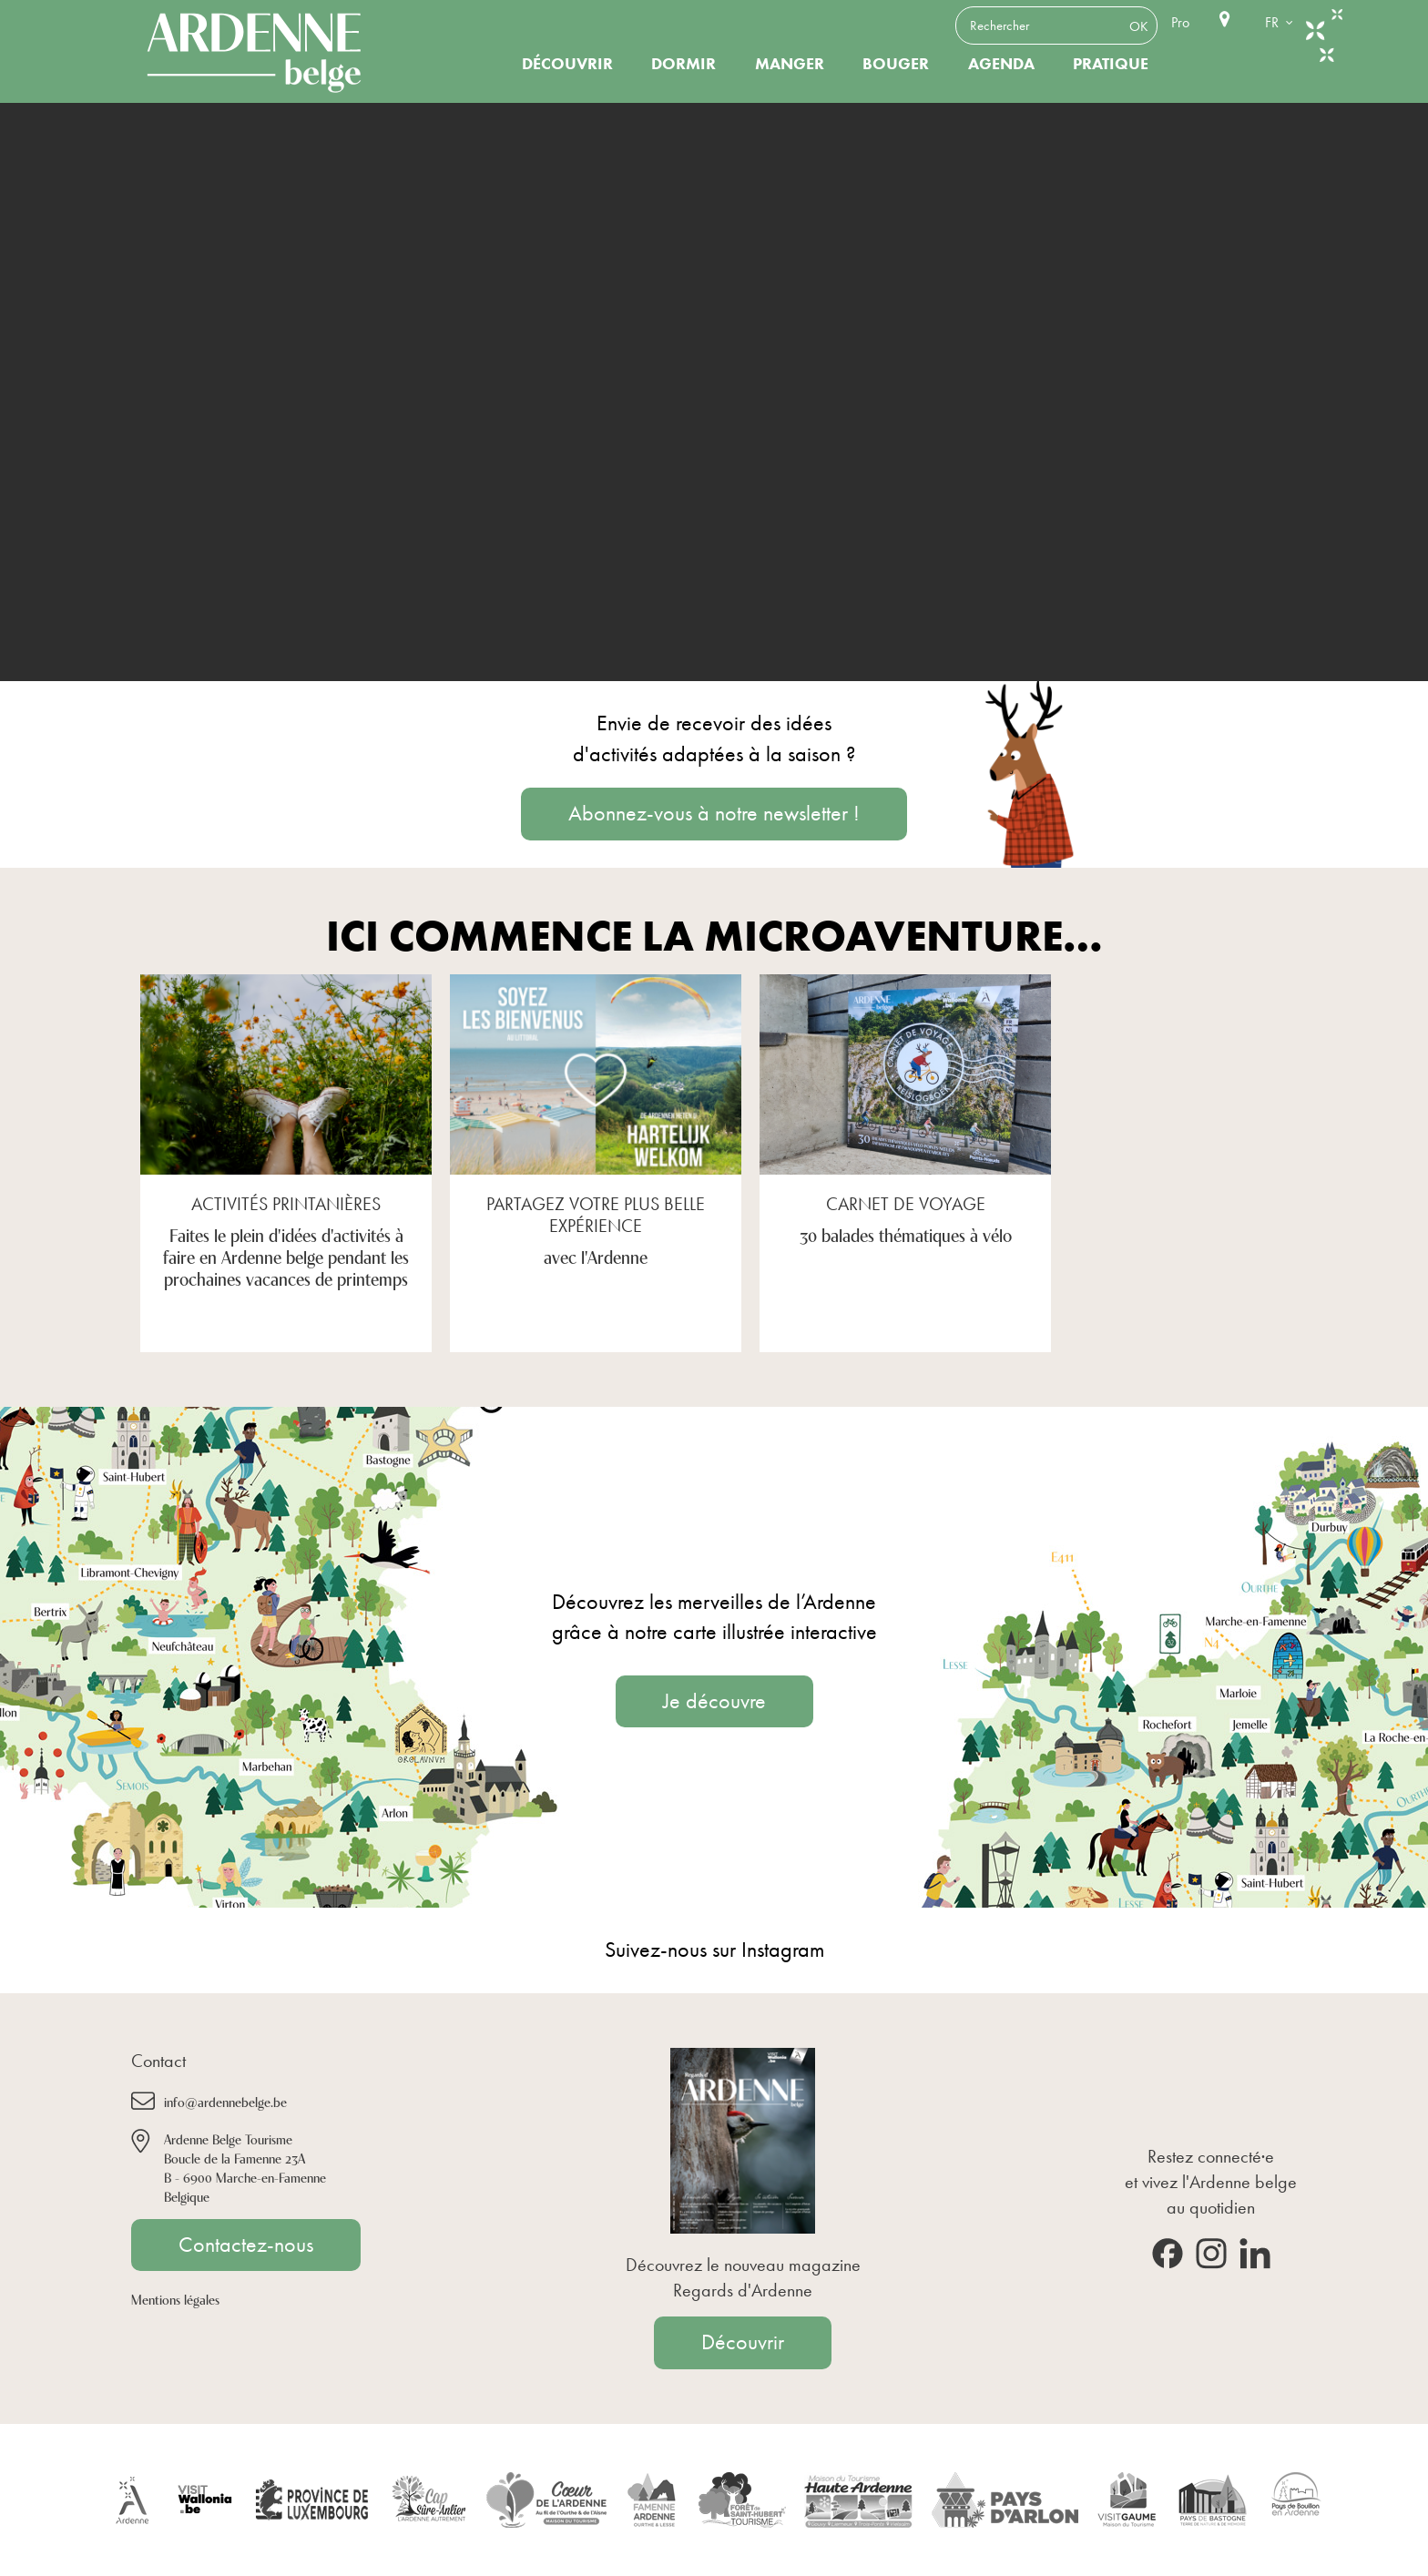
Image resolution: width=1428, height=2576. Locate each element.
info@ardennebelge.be (225, 2101)
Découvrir (567, 64)
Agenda (1001, 64)
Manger (789, 64)
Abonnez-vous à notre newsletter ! (714, 813)
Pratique (1110, 64)
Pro (1180, 22)
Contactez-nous (245, 2244)
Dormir (683, 64)
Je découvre (714, 1701)
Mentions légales (175, 2298)
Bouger (895, 64)
